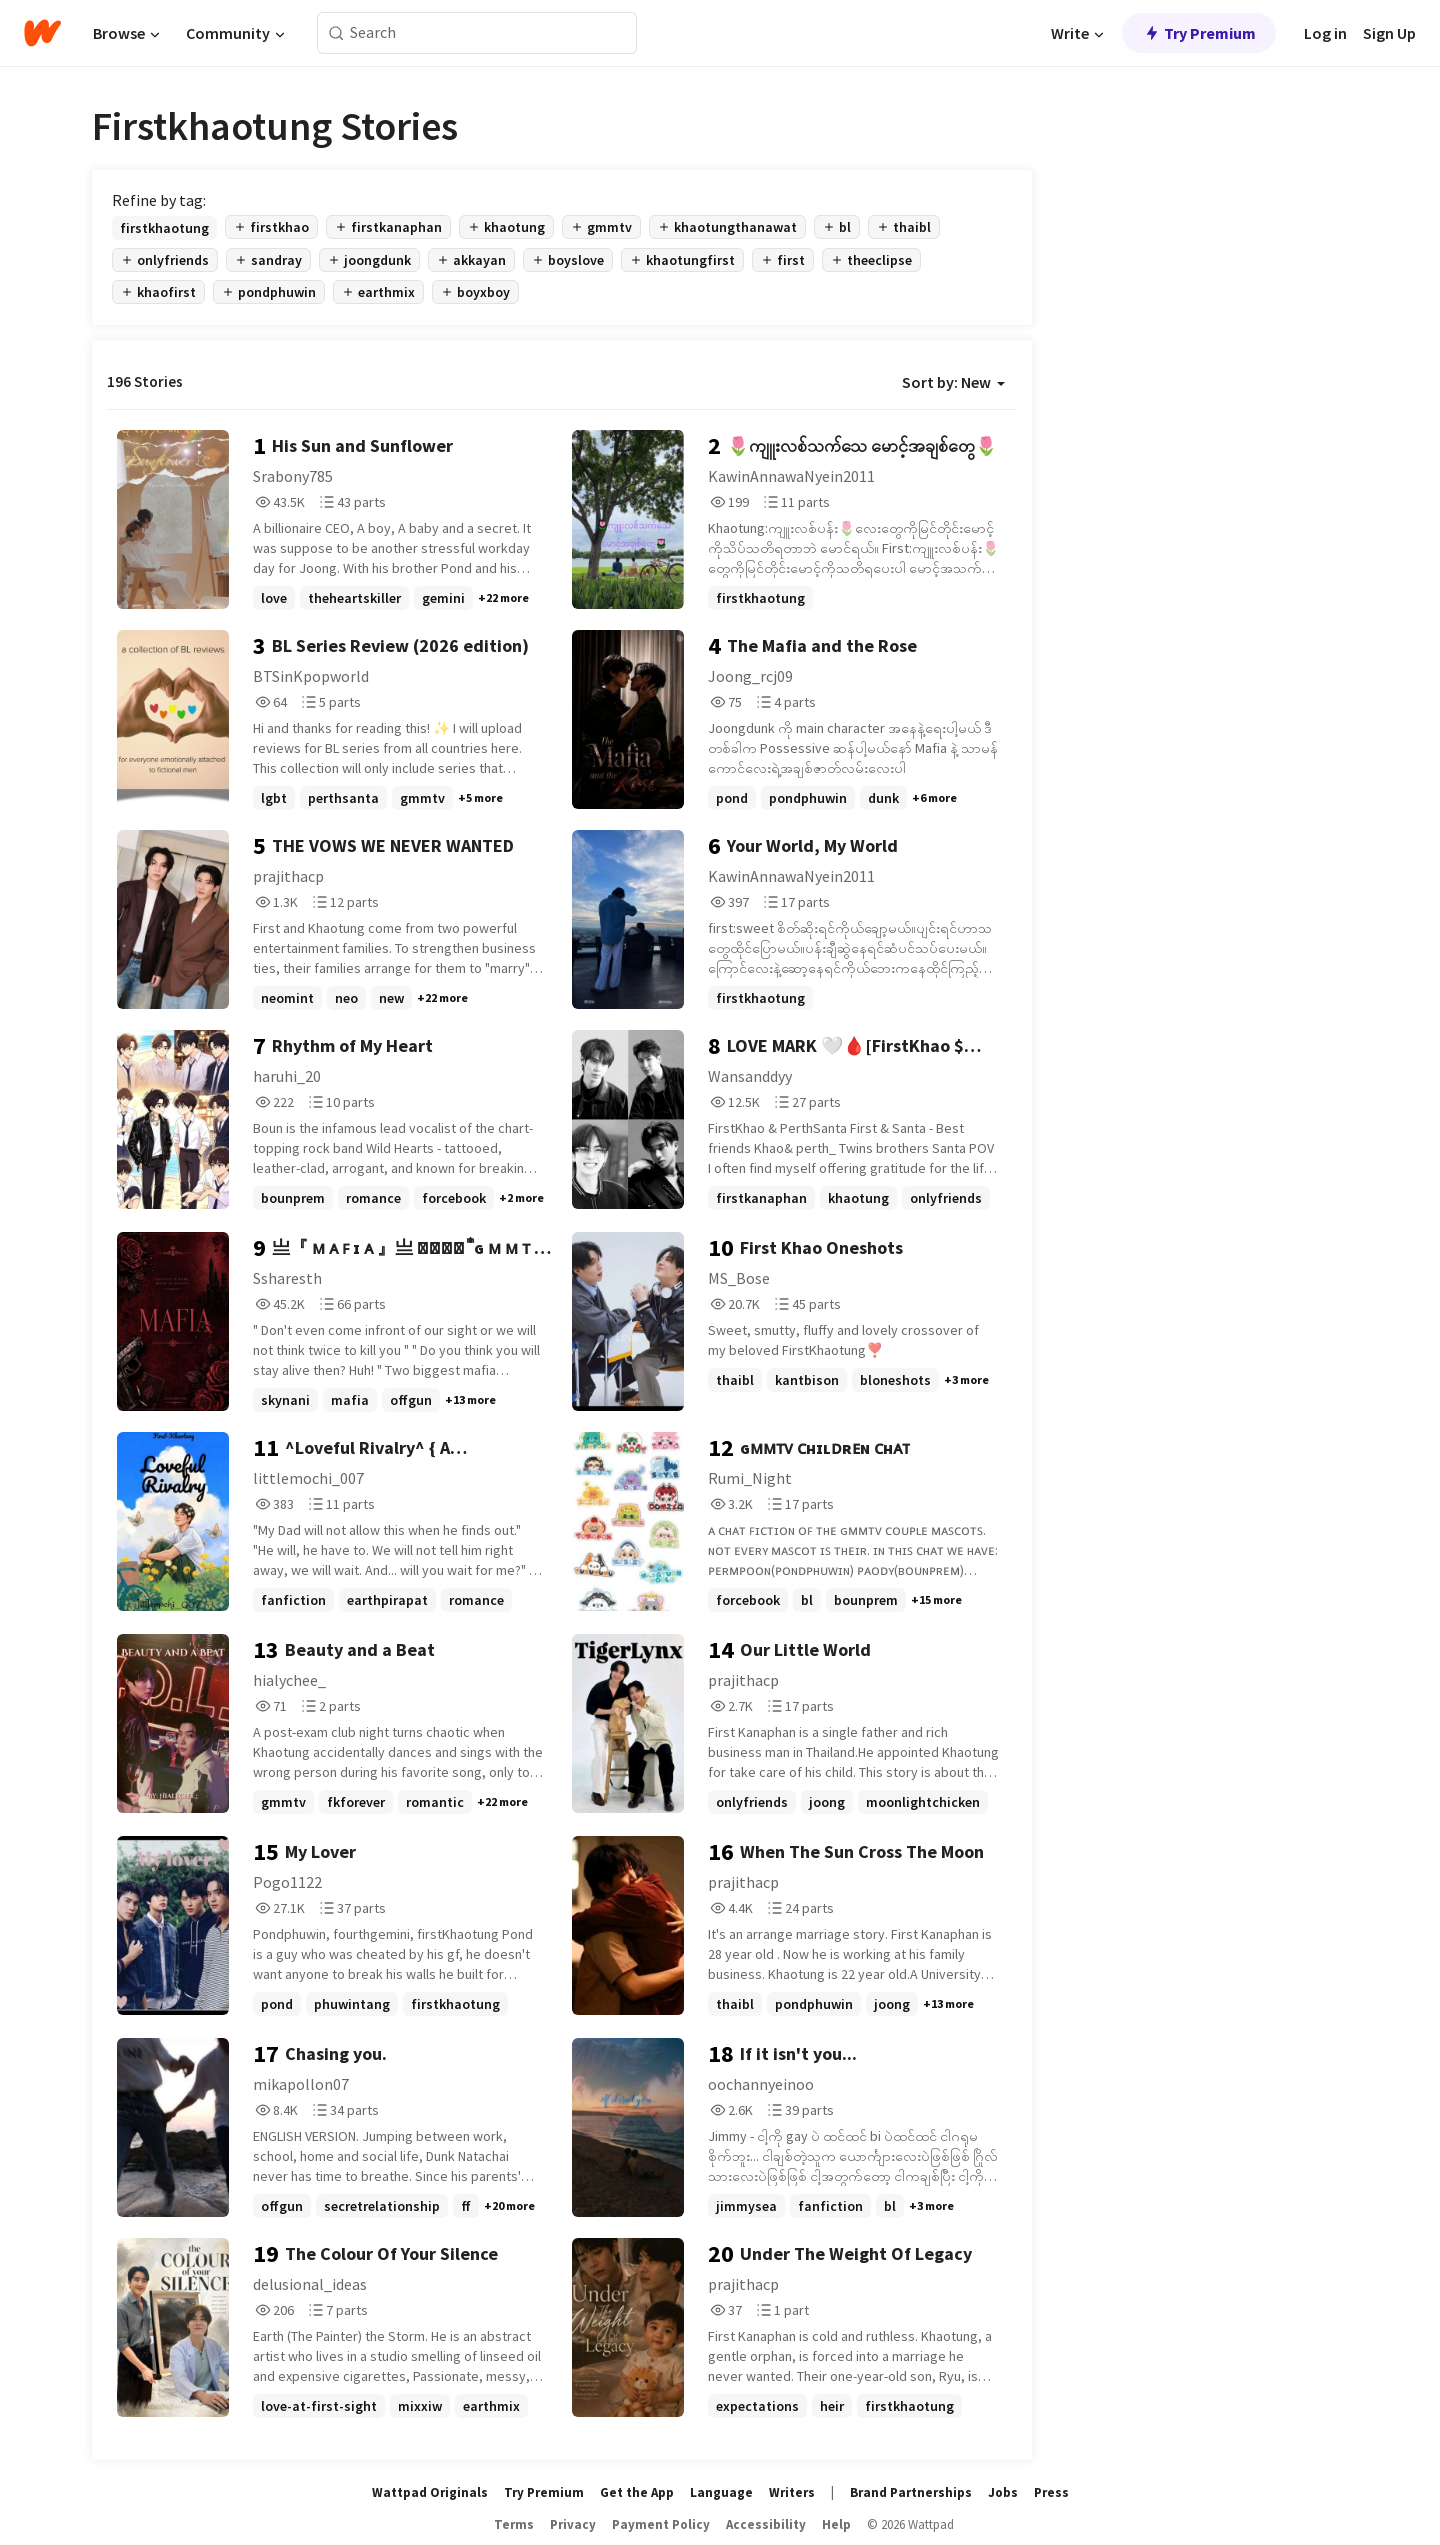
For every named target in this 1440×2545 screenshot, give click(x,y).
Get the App (637, 2492)
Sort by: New (953, 382)
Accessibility (766, 2524)
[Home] (42, 33)
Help (836, 2524)
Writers (792, 2492)
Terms (514, 2524)
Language (721, 2492)
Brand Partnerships (911, 2492)
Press (1051, 2492)
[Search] (336, 33)
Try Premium (1199, 33)
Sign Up (1389, 33)
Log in (1325, 33)
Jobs (1003, 2492)
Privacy (573, 2524)
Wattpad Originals (430, 2492)
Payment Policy (661, 2524)
